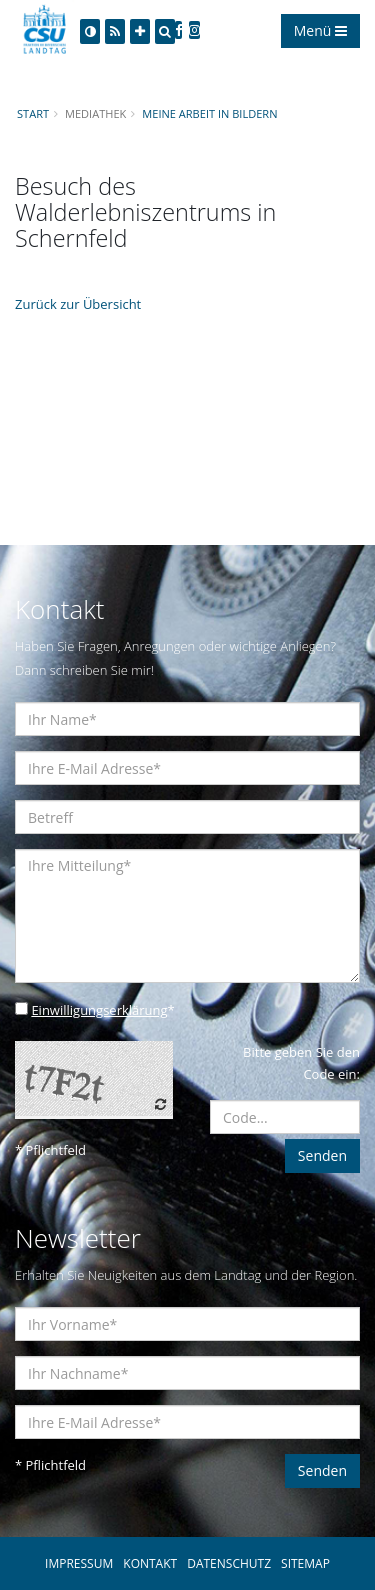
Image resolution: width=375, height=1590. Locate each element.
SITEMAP (305, 1563)
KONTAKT (150, 1563)
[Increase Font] (140, 31)
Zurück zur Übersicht (78, 304)
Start (33, 113)
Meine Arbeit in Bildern (209, 113)
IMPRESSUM (79, 1563)
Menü (320, 30)
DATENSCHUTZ (229, 1563)
